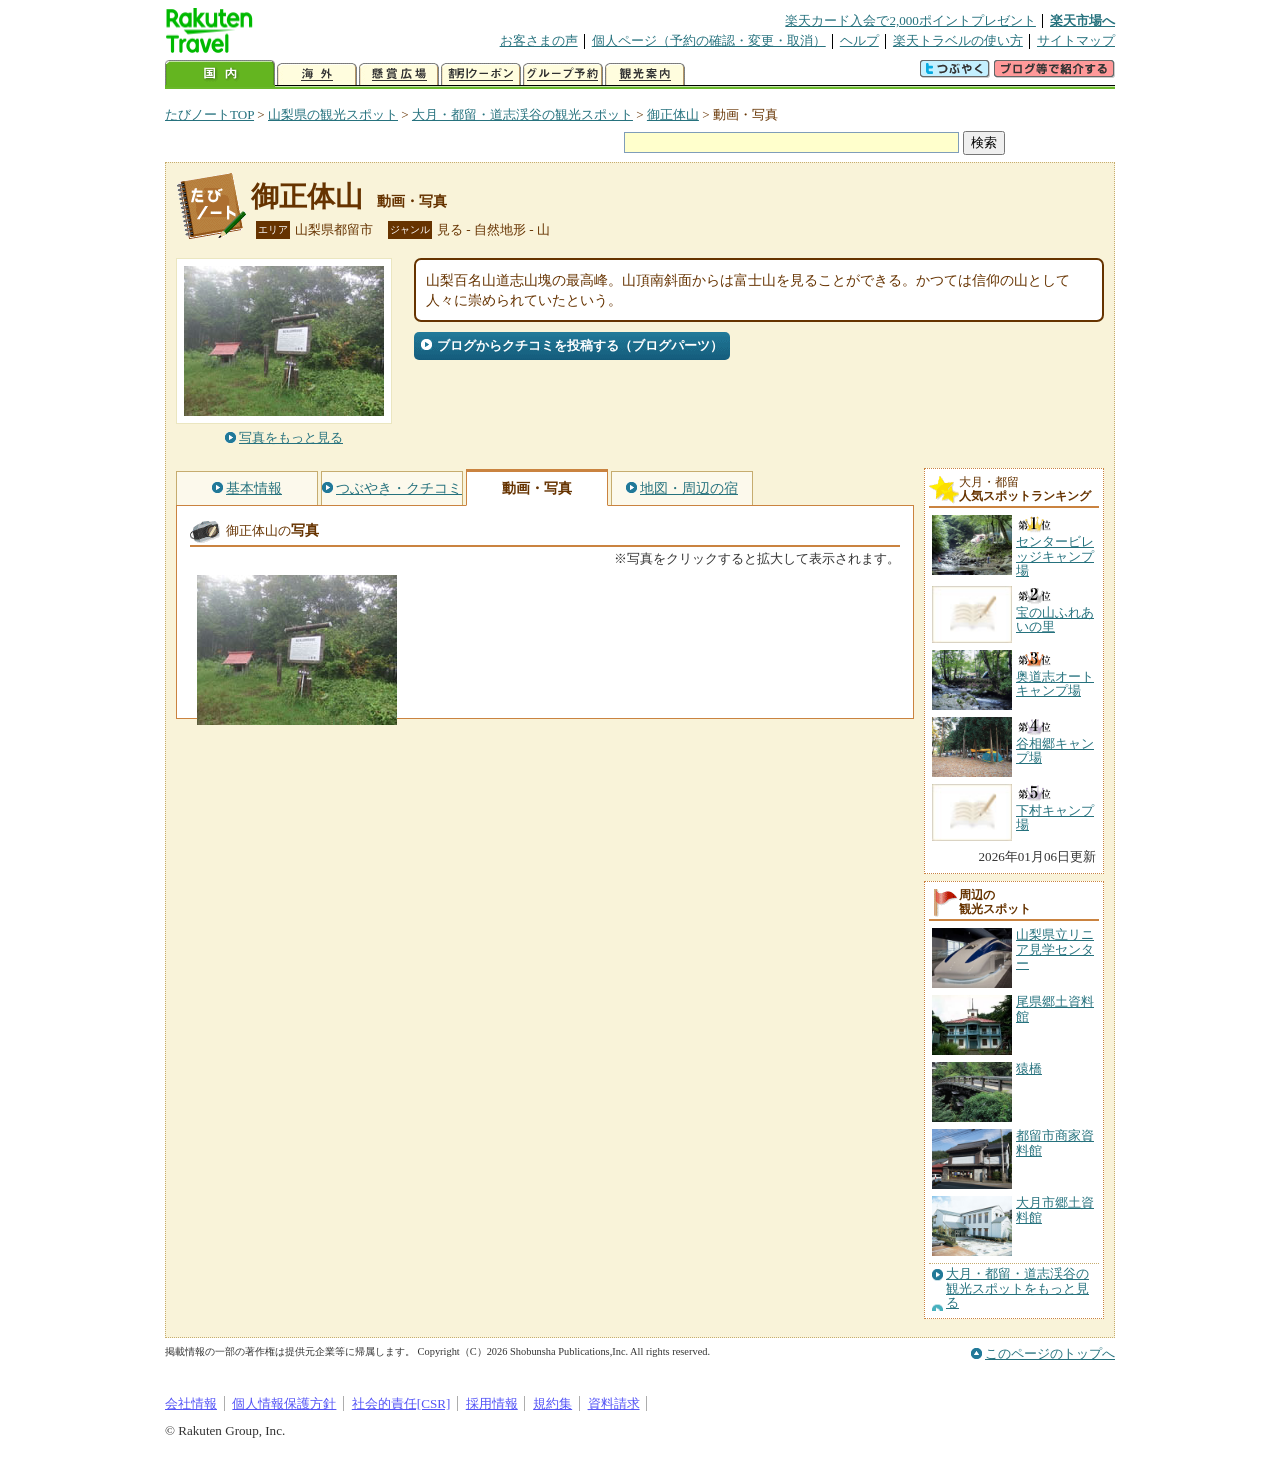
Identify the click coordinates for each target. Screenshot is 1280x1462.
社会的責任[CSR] (401, 1403)
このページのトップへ (1050, 1353)
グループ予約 (563, 74)
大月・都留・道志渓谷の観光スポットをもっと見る (1017, 1288)
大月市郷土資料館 (1055, 1209)
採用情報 (492, 1403)
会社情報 (191, 1403)
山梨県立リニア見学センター (1055, 949)
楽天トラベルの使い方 (958, 40)
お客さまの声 (539, 40)
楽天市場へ (1082, 20)
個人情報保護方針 (284, 1403)
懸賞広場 (399, 74)
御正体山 (673, 114)
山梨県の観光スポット (333, 114)
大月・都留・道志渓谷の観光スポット (522, 114)
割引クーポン (481, 74)
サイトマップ (1076, 40)
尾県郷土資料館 (1055, 1008)
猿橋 (1029, 1068)
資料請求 (614, 1403)
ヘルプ (859, 40)
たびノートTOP (209, 114)
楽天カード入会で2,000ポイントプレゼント (910, 20)
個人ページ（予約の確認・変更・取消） (709, 40)
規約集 (552, 1403)
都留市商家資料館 (1055, 1142)
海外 (317, 74)
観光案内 (645, 74)
